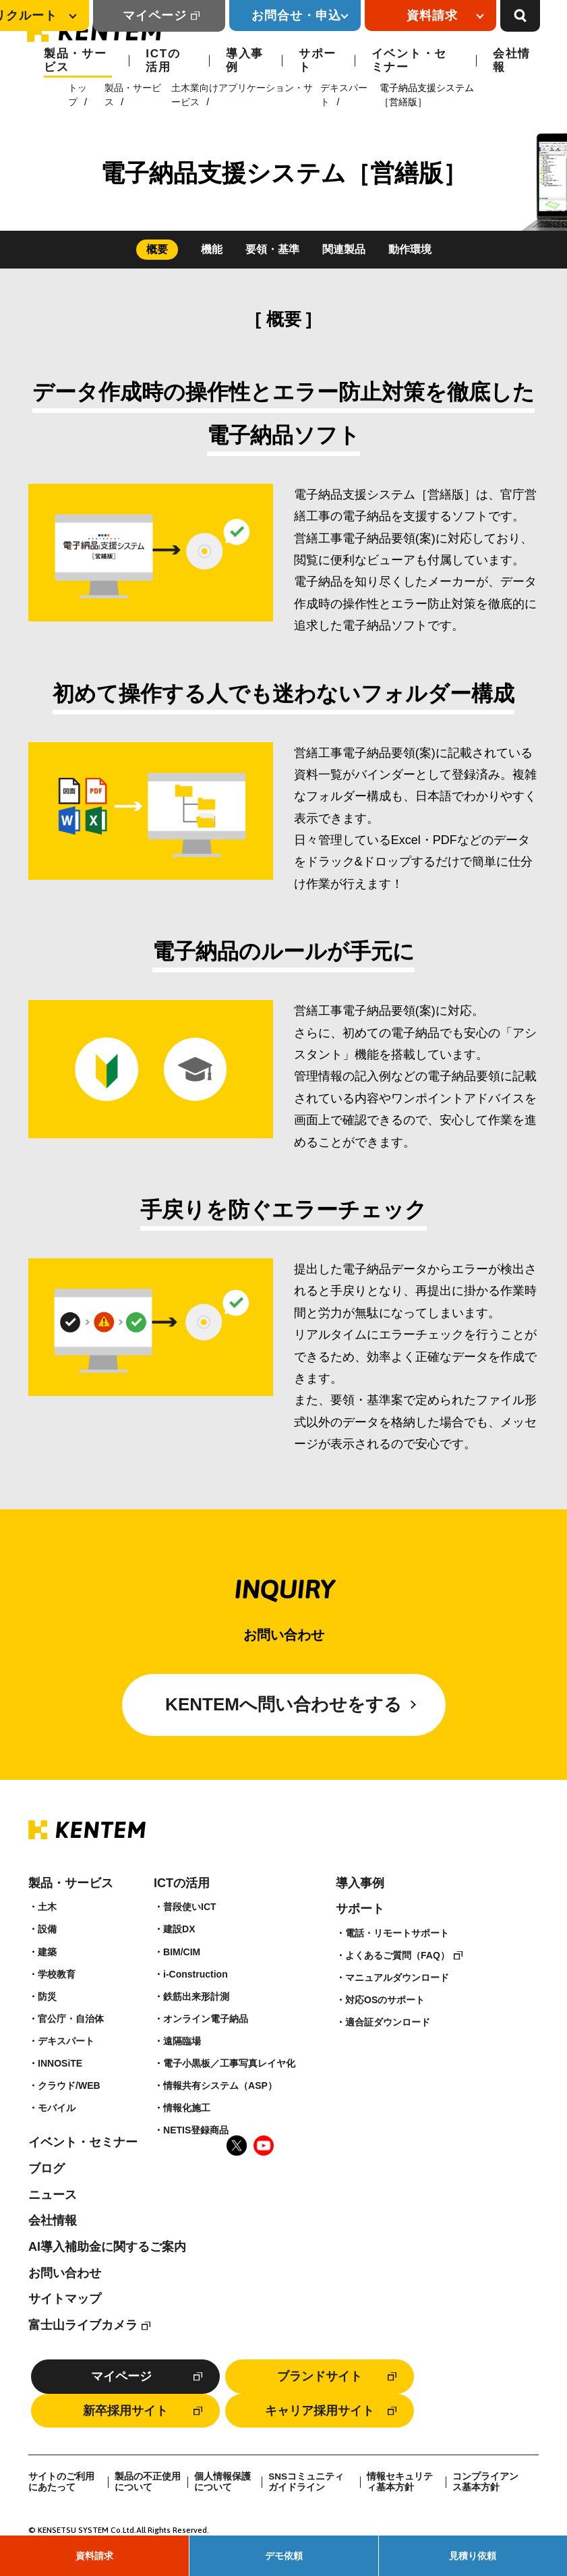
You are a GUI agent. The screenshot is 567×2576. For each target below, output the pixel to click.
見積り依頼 (472, 2555)
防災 (47, 1996)
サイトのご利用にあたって (61, 2481)
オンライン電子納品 (205, 2018)
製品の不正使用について (148, 2481)
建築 (47, 1952)
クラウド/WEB (69, 2085)
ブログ (46, 2168)
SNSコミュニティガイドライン (306, 2481)
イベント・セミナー (409, 60)
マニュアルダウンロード (397, 1977)
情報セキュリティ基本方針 (400, 2481)
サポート (317, 60)
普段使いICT (189, 1906)
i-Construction (195, 1974)
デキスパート (66, 2041)
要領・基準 (272, 249)
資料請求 (94, 2555)
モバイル (57, 2107)
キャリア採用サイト (319, 2410)
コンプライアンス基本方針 (485, 2481)
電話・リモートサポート (397, 1933)
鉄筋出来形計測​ (196, 1996)
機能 (211, 249)
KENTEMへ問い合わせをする (283, 1704)
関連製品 (343, 249)
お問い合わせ (64, 2273)
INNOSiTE (60, 2063)
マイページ (155, 15)
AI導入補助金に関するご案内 (107, 2246)
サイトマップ (64, 2298)
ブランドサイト (319, 2376)
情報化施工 (186, 2107)
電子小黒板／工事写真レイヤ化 (229, 2063)
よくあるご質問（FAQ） (397, 1955)
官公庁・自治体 (71, 2018)
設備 (47, 1929)
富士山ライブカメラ (83, 2325)
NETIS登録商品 (196, 2130)
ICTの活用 (163, 60)
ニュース (52, 2195)
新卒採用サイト (125, 2410)
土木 (47, 1906)
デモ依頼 (284, 2555)
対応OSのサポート (385, 1999)
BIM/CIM (181, 1952)
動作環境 (409, 249)
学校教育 (57, 1974)
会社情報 (512, 60)
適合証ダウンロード (387, 2022)
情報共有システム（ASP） (220, 2085)
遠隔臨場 (182, 2041)
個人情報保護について (222, 2481)
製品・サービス (75, 60)
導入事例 (245, 60)
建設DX (179, 1929)
